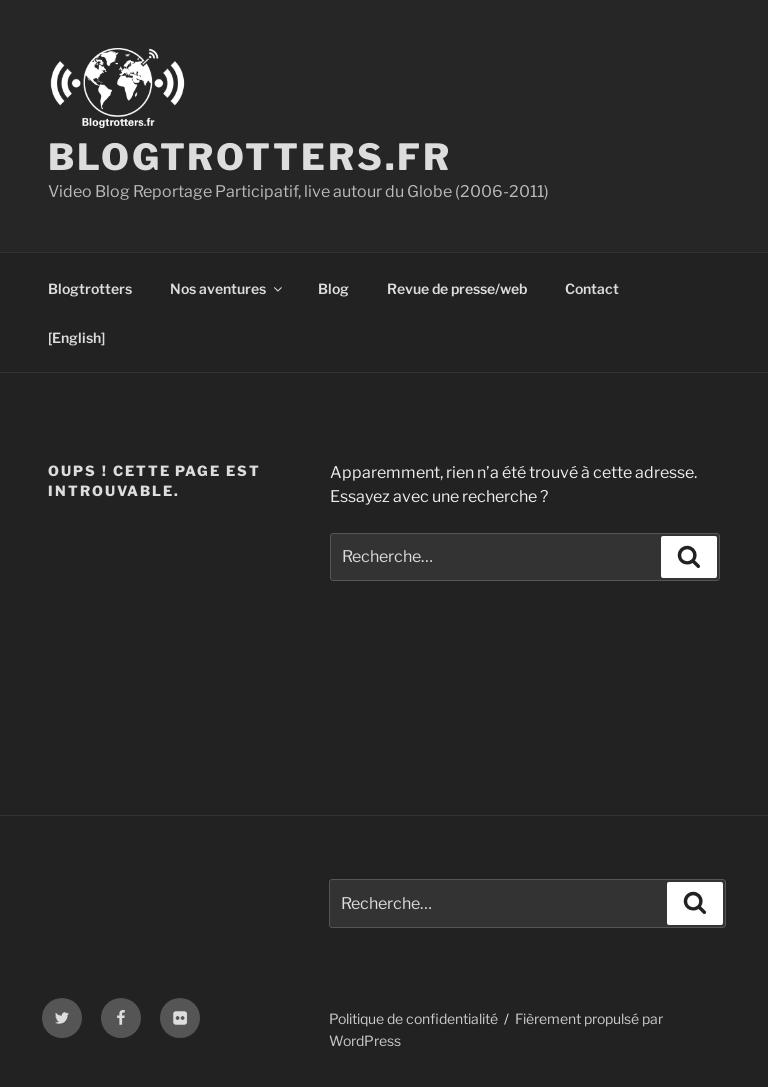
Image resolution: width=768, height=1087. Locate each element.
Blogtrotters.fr (250, 157)
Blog (333, 288)
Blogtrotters (90, 288)
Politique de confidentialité (413, 1018)
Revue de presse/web (457, 288)
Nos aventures (227, 288)
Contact (592, 288)
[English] (76, 337)
